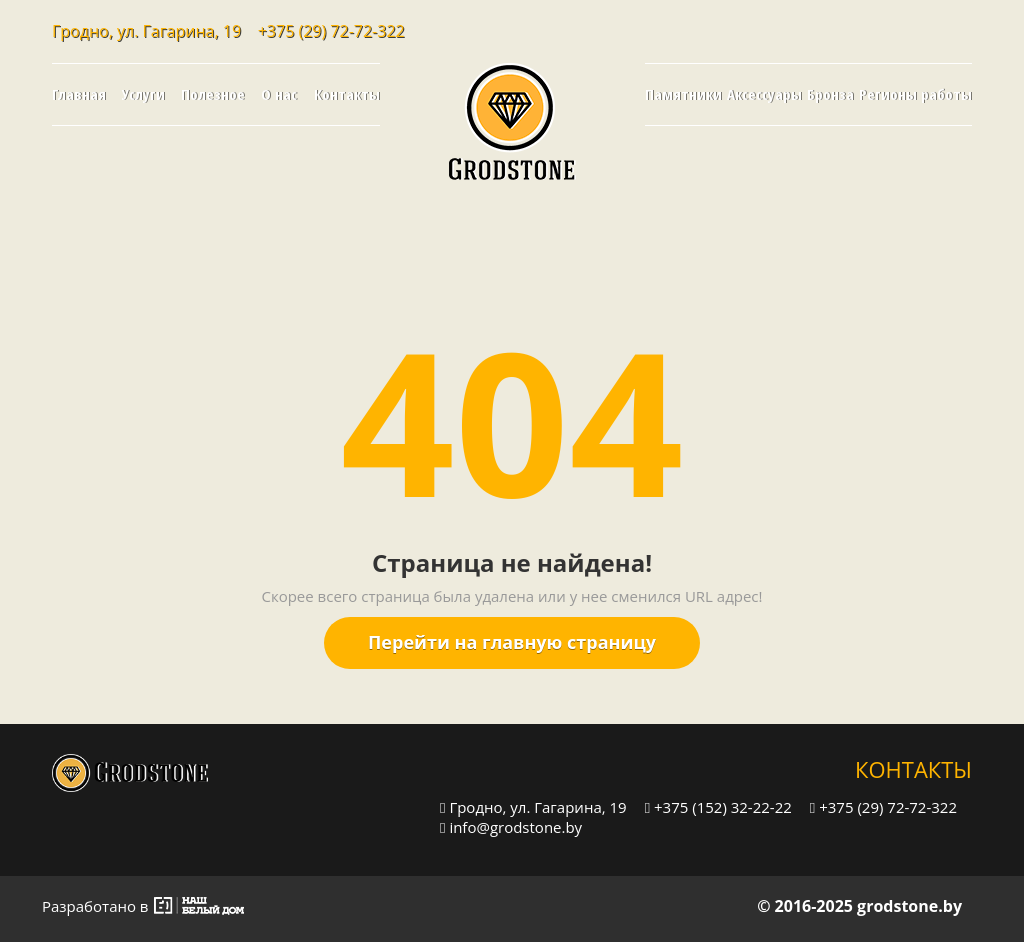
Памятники (683, 94)
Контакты (347, 94)
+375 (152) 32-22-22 (718, 806)
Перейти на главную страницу (512, 642)
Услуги (143, 94)
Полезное (213, 94)
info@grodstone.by (511, 826)
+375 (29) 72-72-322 (331, 31)
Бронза (830, 94)
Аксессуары (764, 94)
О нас (279, 94)
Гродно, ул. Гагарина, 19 (533, 806)
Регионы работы (915, 94)
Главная (79, 94)
